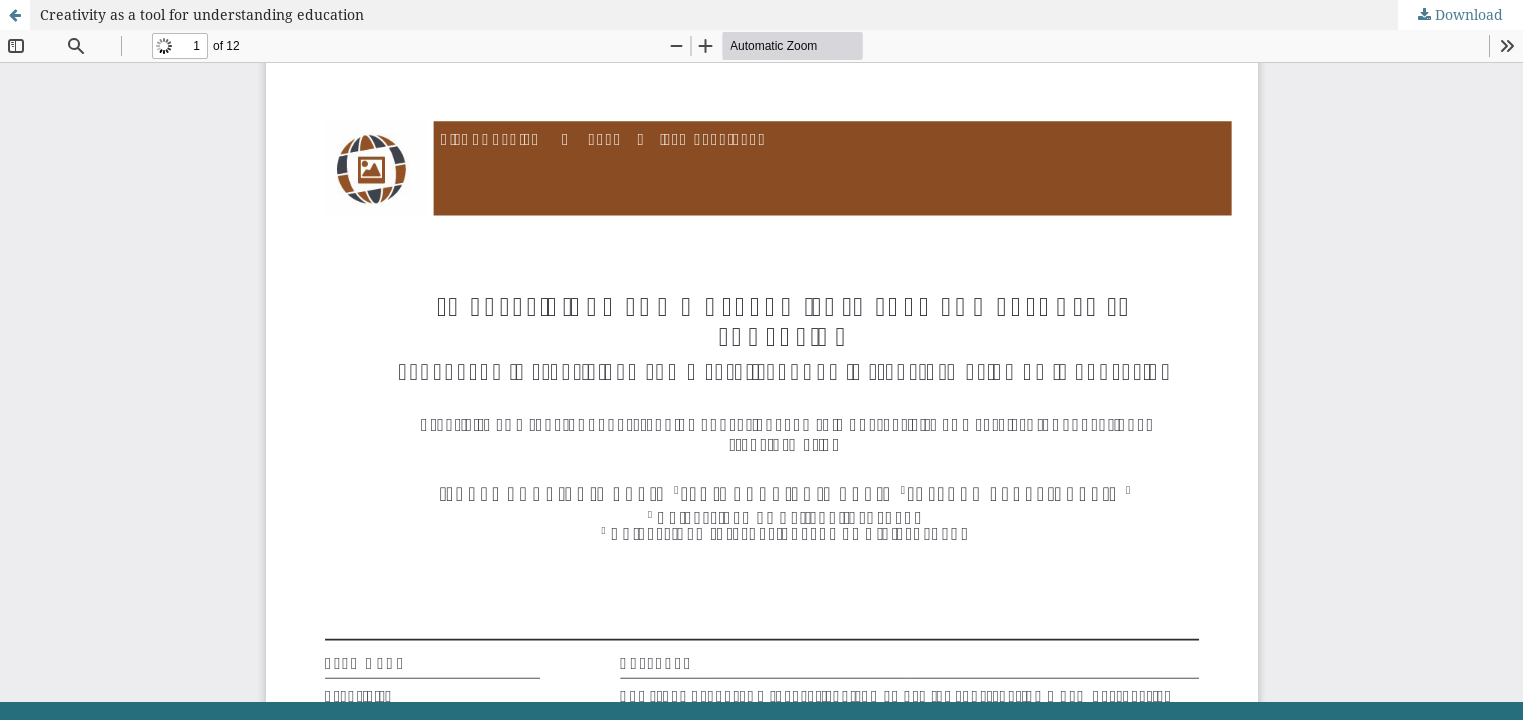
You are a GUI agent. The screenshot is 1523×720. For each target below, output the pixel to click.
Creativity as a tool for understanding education (202, 14)
